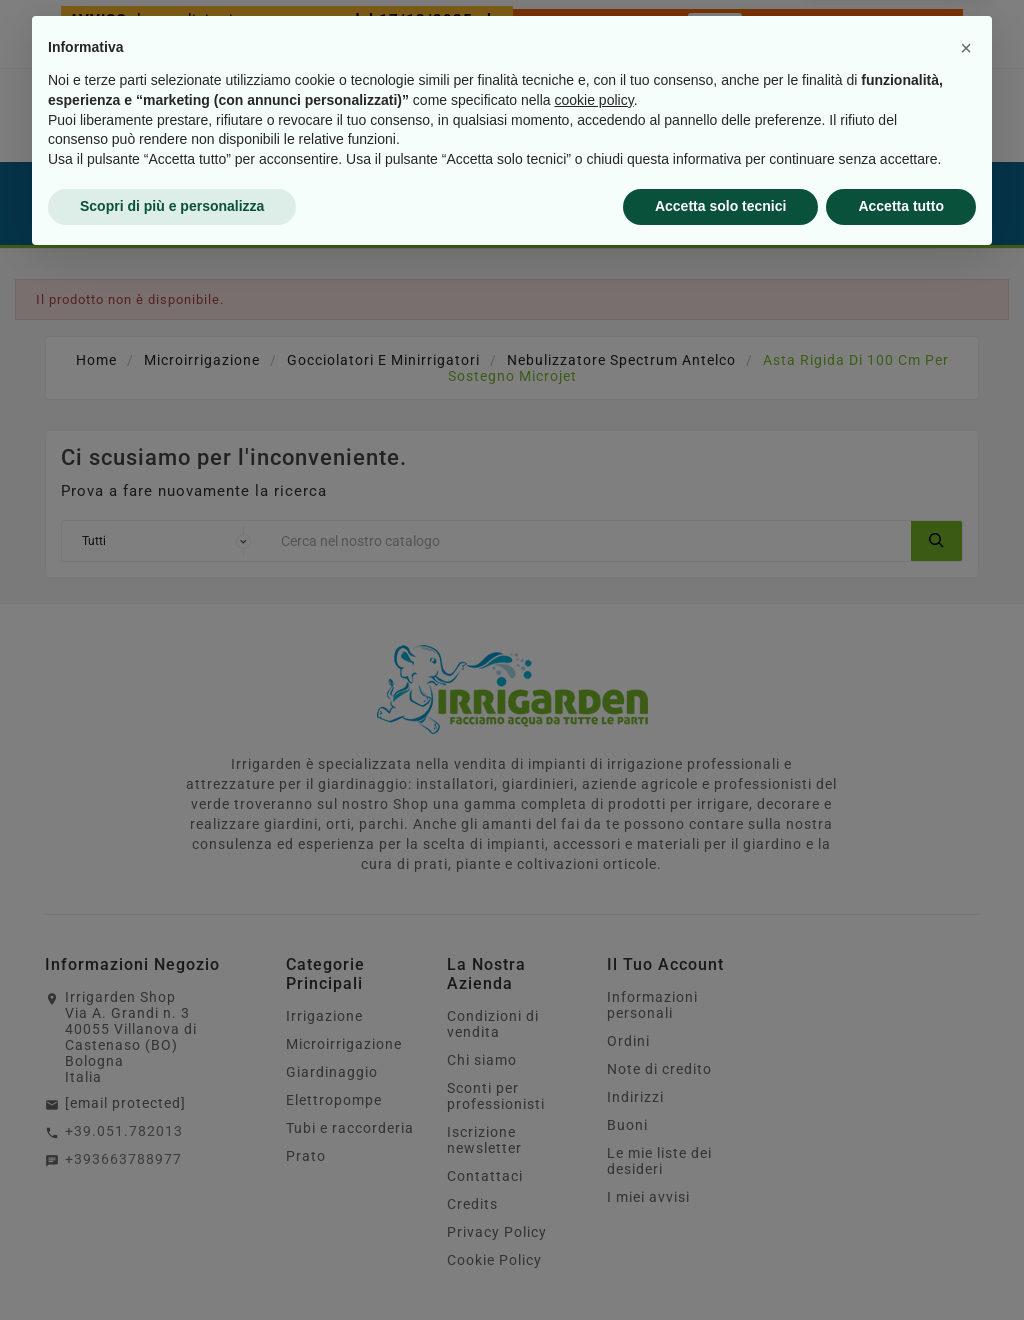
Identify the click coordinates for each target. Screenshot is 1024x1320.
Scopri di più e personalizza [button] (172, 1265)
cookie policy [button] (594, 1159)
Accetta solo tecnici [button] (721, 1265)
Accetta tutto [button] (901, 1265)
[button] (966, 1107)
